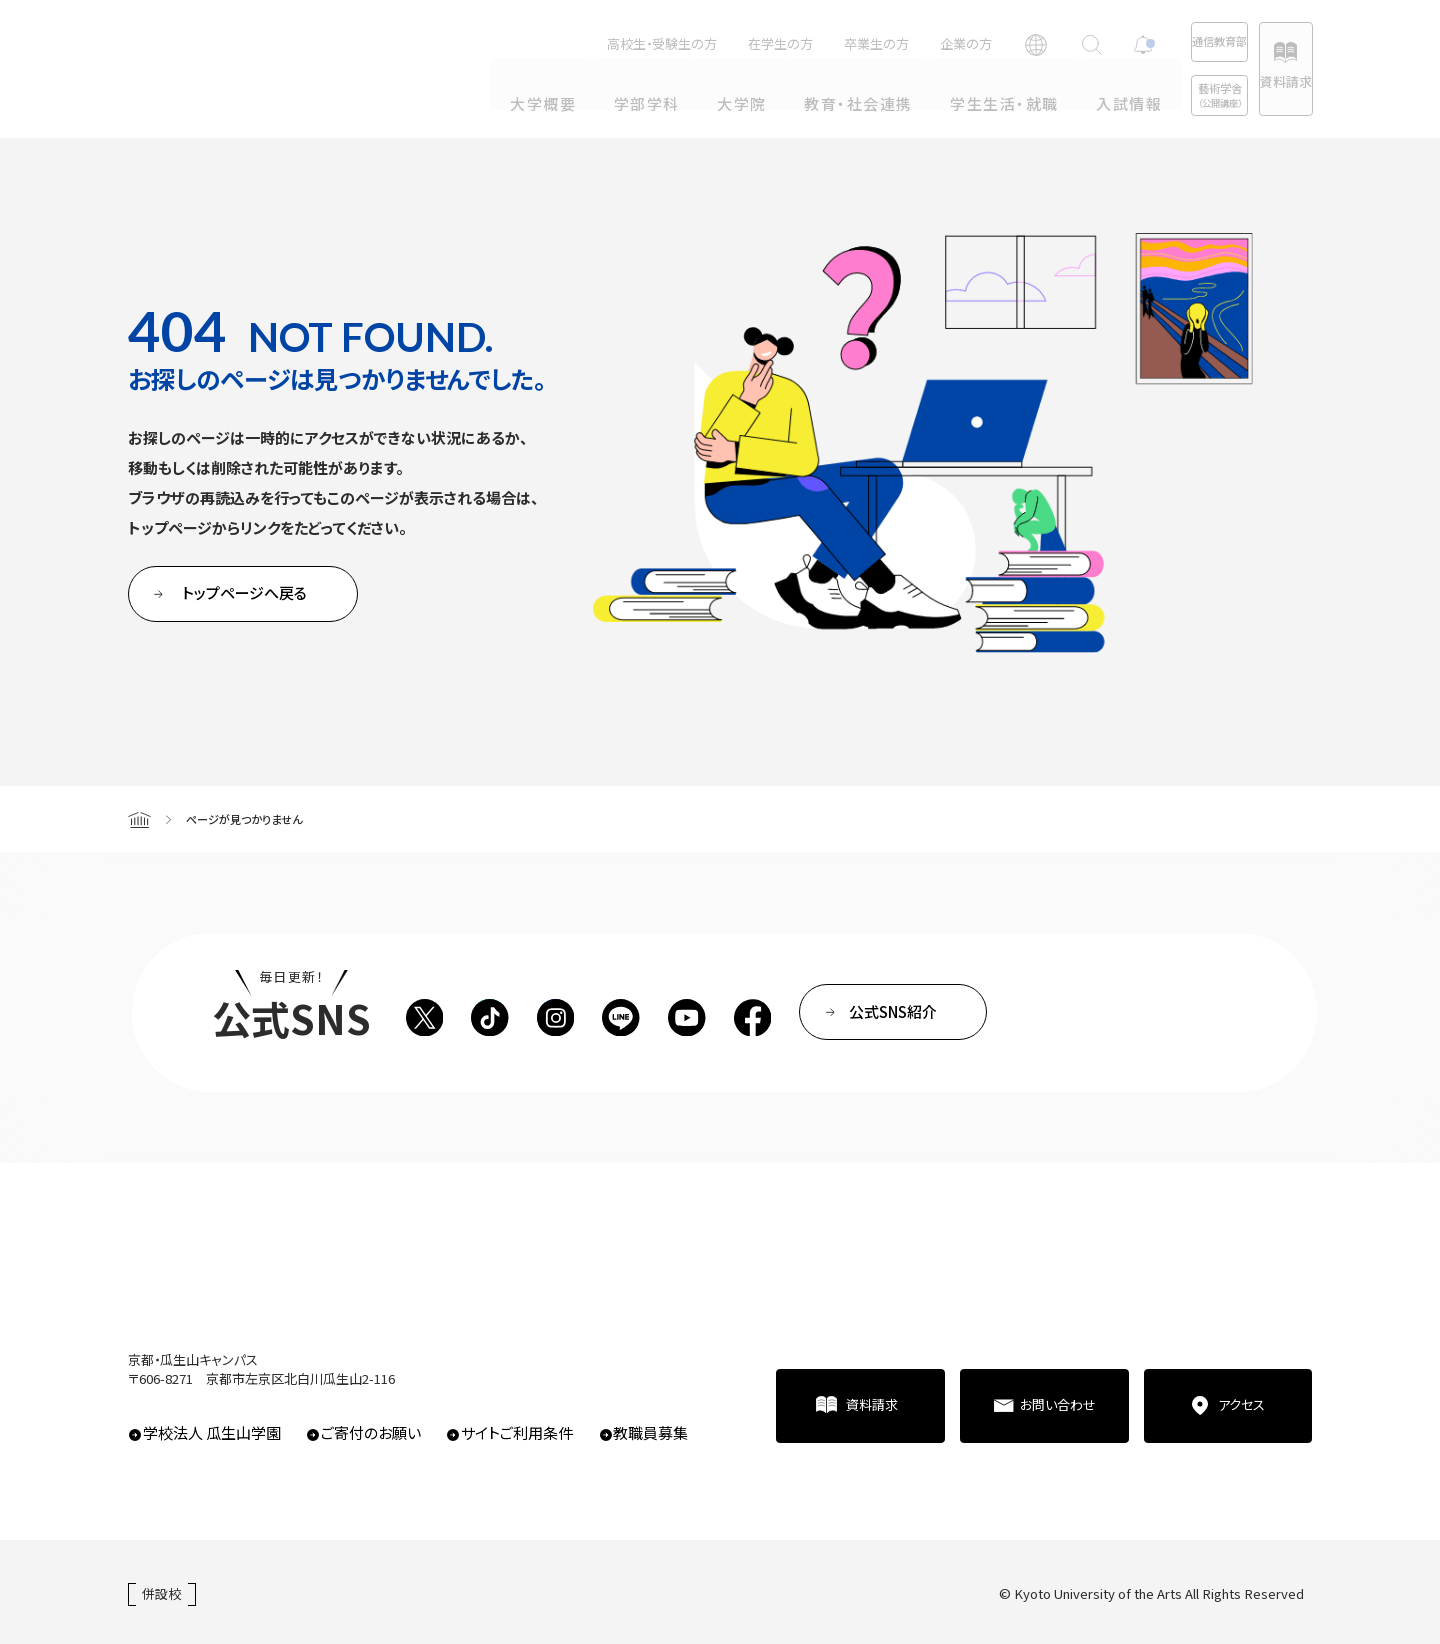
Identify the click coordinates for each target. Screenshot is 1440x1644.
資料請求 (1266, 81)
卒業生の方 (799, 43)
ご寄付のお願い (371, 1432)
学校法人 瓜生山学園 (212, 1432)
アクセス (1241, 1404)
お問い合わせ (1058, 1404)
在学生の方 (703, 43)
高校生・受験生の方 (585, 43)
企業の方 (889, 43)
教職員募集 (650, 1432)
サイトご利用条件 (517, 1432)
